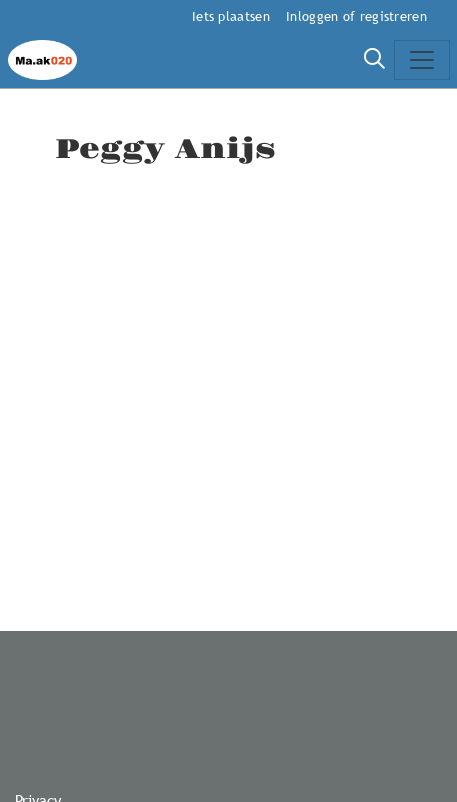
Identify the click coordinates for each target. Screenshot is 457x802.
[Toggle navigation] (422, 60)
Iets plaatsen (231, 16)
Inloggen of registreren (356, 16)
